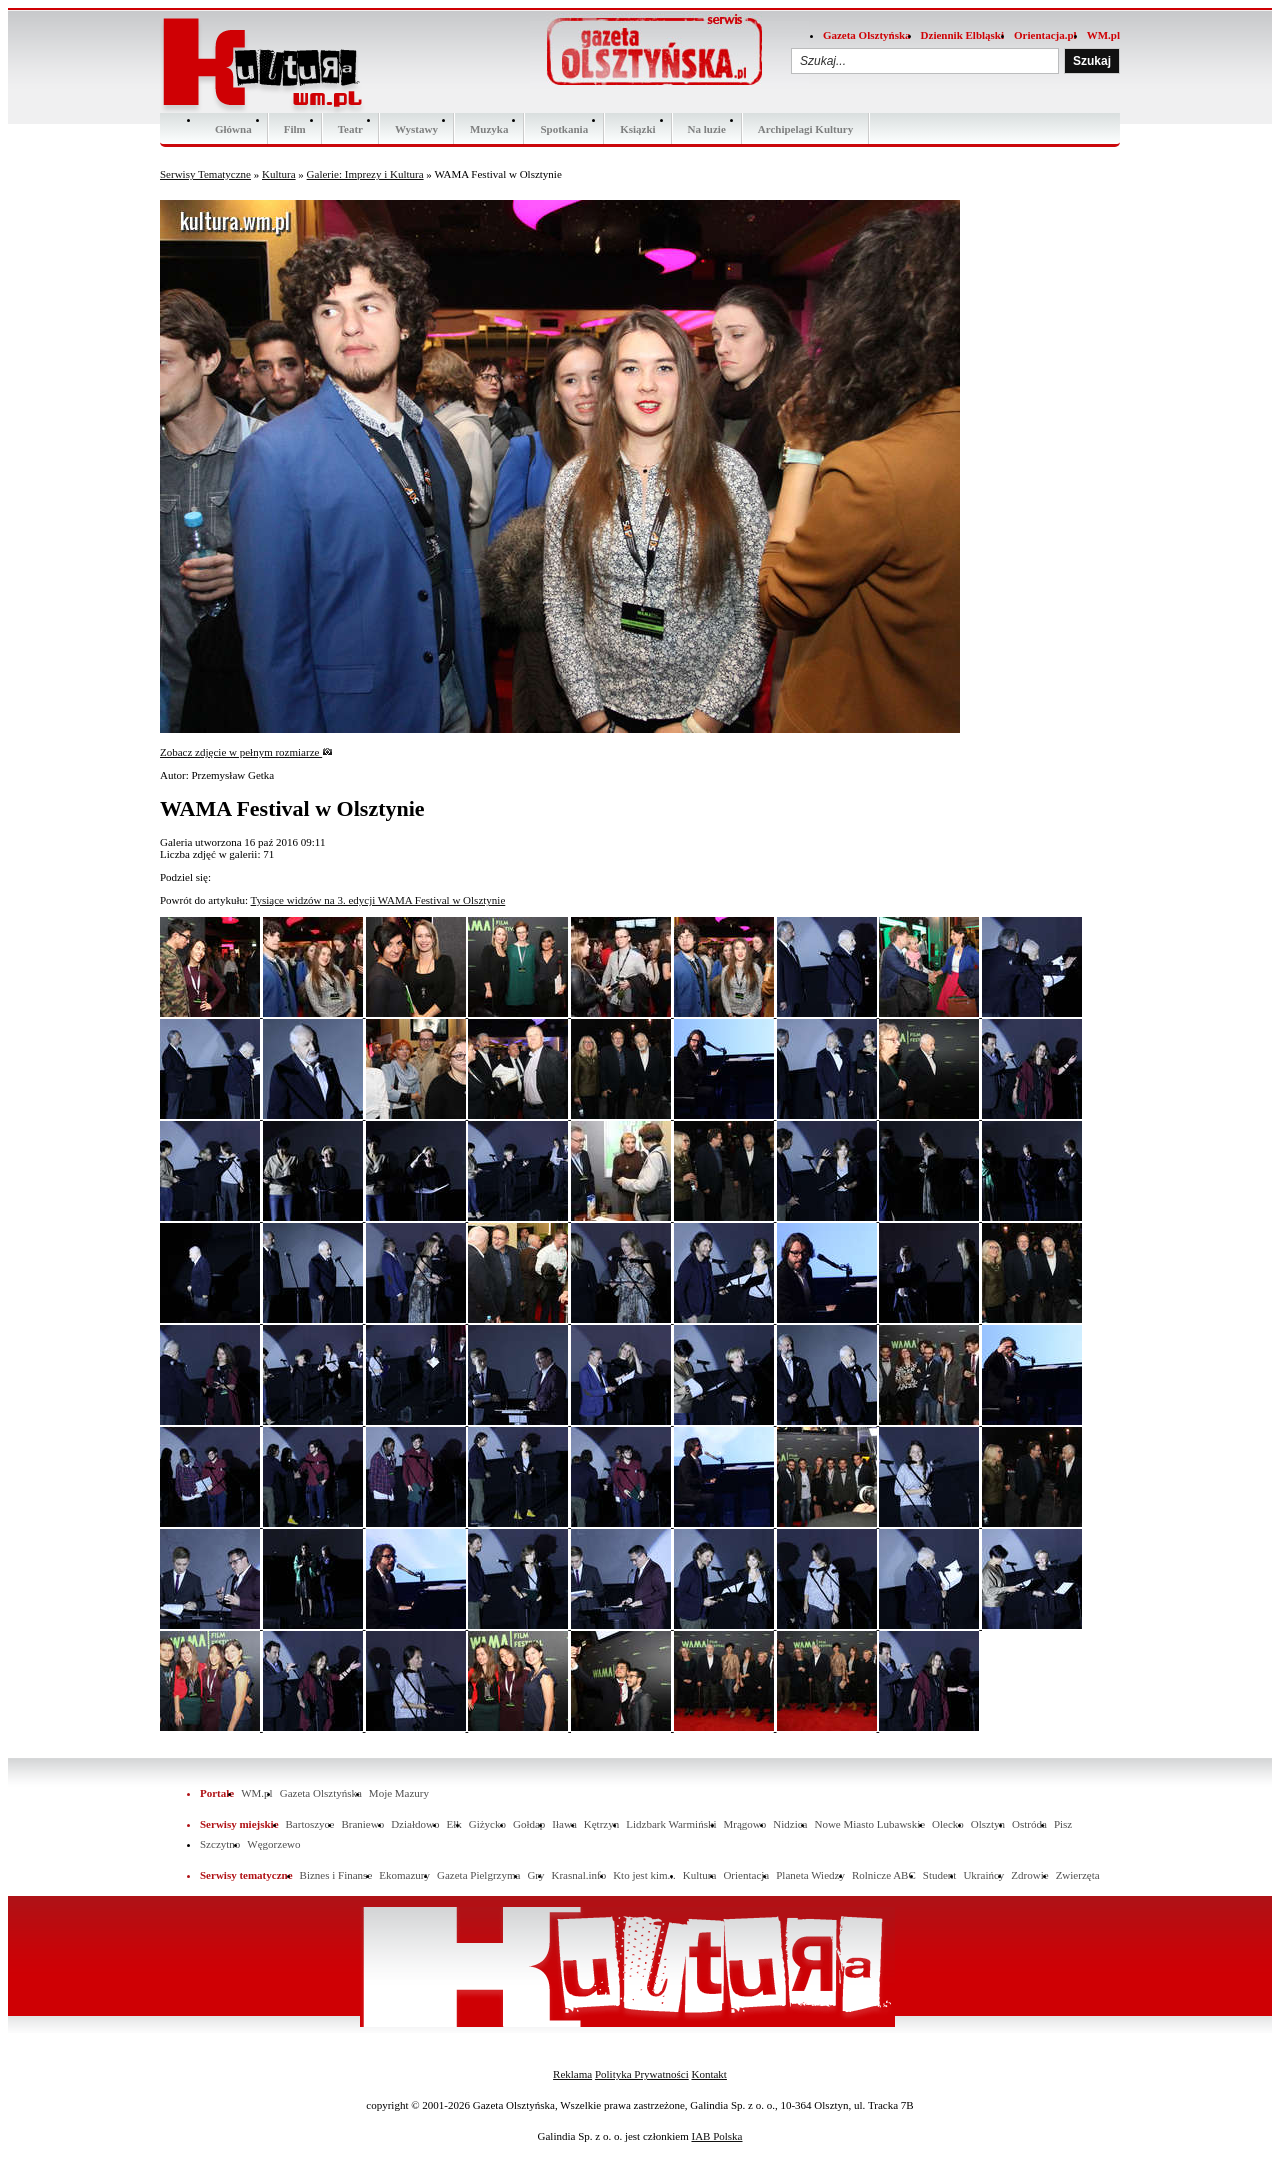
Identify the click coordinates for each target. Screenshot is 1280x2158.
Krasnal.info (578, 1875)
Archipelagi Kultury (805, 129)
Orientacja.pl (1045, 35)
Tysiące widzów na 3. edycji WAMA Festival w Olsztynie (378, 900)
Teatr (350, 129)
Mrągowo (745, 1824)
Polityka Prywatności (642, 2074)
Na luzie (707, 129)
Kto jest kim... (644, 1875)
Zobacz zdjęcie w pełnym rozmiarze (246, 752)
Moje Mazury (399, 1793)
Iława (564, 1824)
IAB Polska (716, 2136)
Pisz (1063, 1824)
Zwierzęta (1078, 1875)
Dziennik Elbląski (962, 35)
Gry (535, 1875)
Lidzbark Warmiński (671, 1824)
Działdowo (415, 1824)
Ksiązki (637, 129)
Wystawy (416, 129)
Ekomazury (404, 1875)
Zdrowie (1029, 1875)
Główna (233, 129)
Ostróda (1029, 1824)
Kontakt (708, 2074)
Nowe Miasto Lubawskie (869, 1824)
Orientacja (746, 1875)
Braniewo (362, 1824)
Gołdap (529, 1824)
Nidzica (790, 1824)
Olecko (948, 1824)
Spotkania (564, 129)
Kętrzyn (601, 1824)
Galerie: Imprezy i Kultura (365, 174)
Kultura (279, 174)
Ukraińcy (983, 1875)
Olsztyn (988, 1824)
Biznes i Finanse (336, 1875)
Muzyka (489, 129)
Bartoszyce (310, 1824)
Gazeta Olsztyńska (867, 35)
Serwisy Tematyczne (205, 174)
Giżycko (487, 1824)
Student (940, 1875)
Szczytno (220, 1844)
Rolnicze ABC (884, 1875)
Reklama (572, 2074)
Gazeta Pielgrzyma (478, 1875)
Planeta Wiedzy (810, 1875)
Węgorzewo (273, 1844)
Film (295, 129)
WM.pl (1103, 35)
